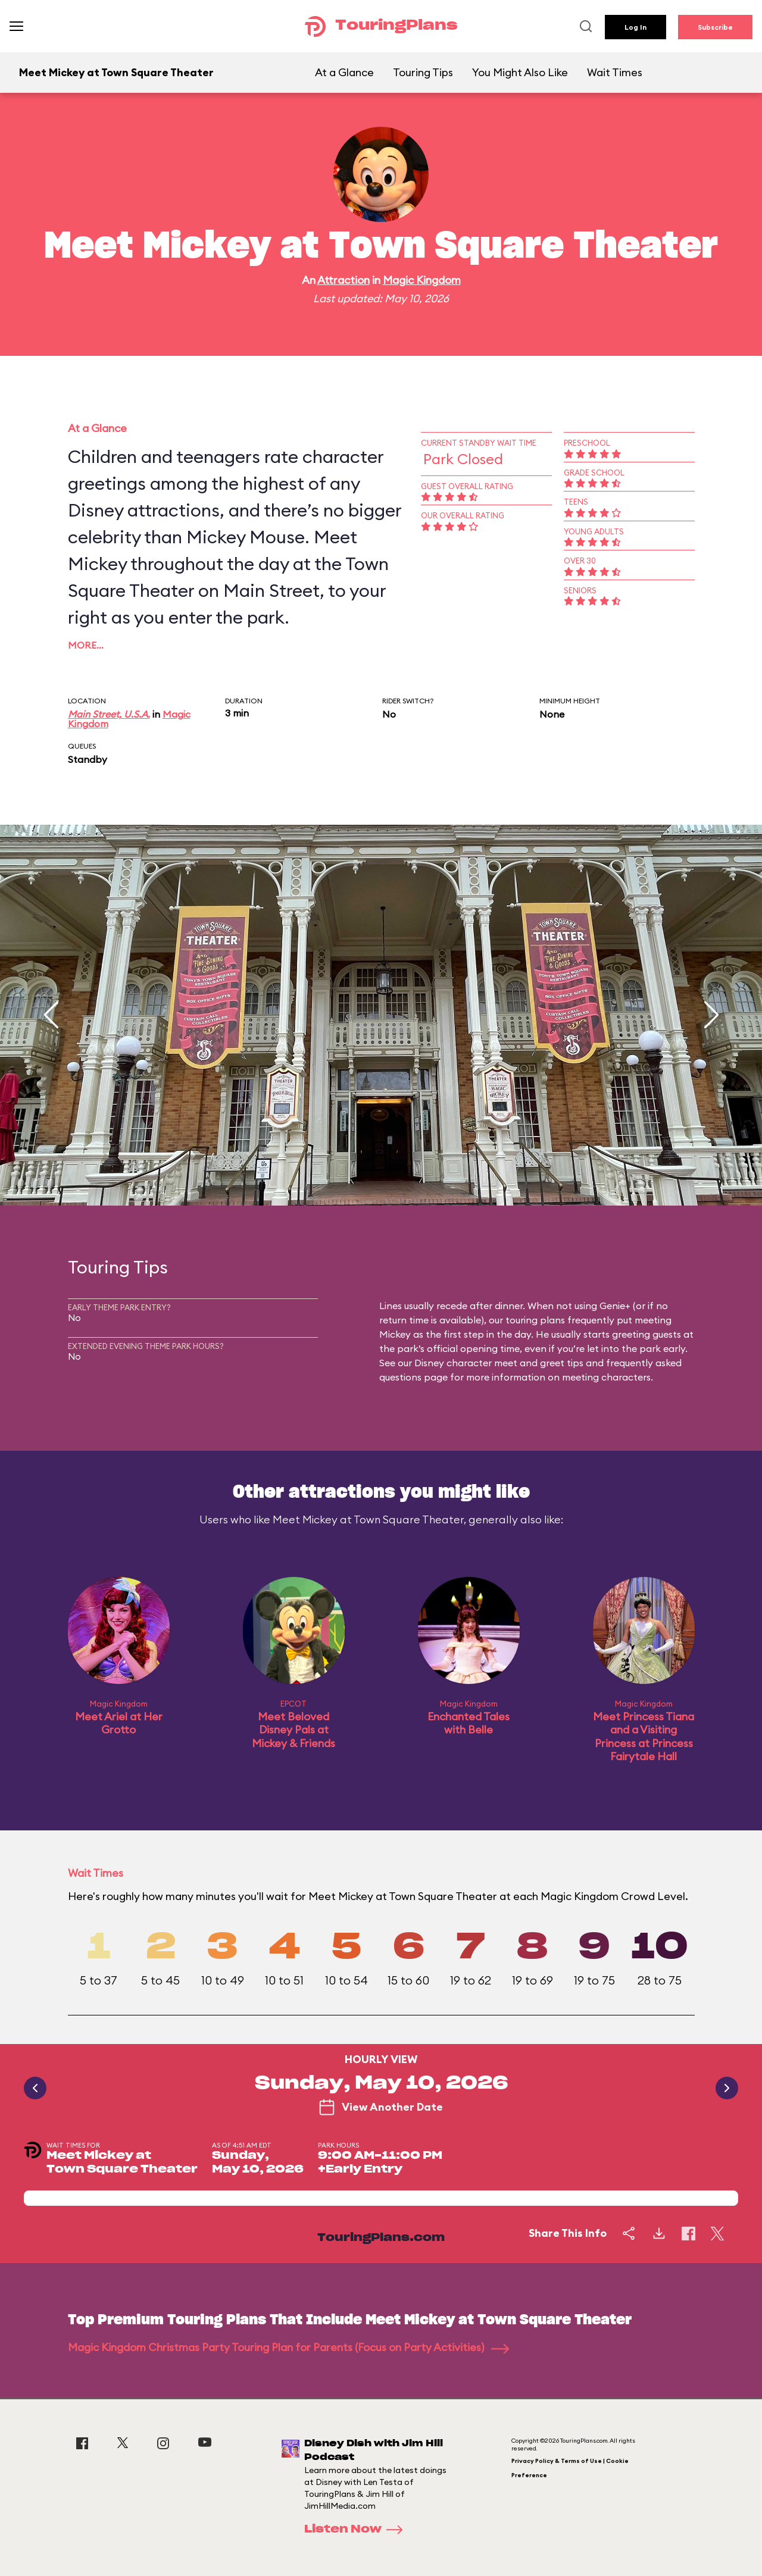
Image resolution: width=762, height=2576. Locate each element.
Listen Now (357, 2529)
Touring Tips (423, 72)
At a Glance (344, 72)
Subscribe (715, 27)
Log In (635, 27)
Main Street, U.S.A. (109, 714)
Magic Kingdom (422, 280)
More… (86, 645)
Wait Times (614, 72)
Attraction (343, 280)
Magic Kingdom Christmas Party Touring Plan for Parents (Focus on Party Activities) (288, 2347)
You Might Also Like (520, 72)
